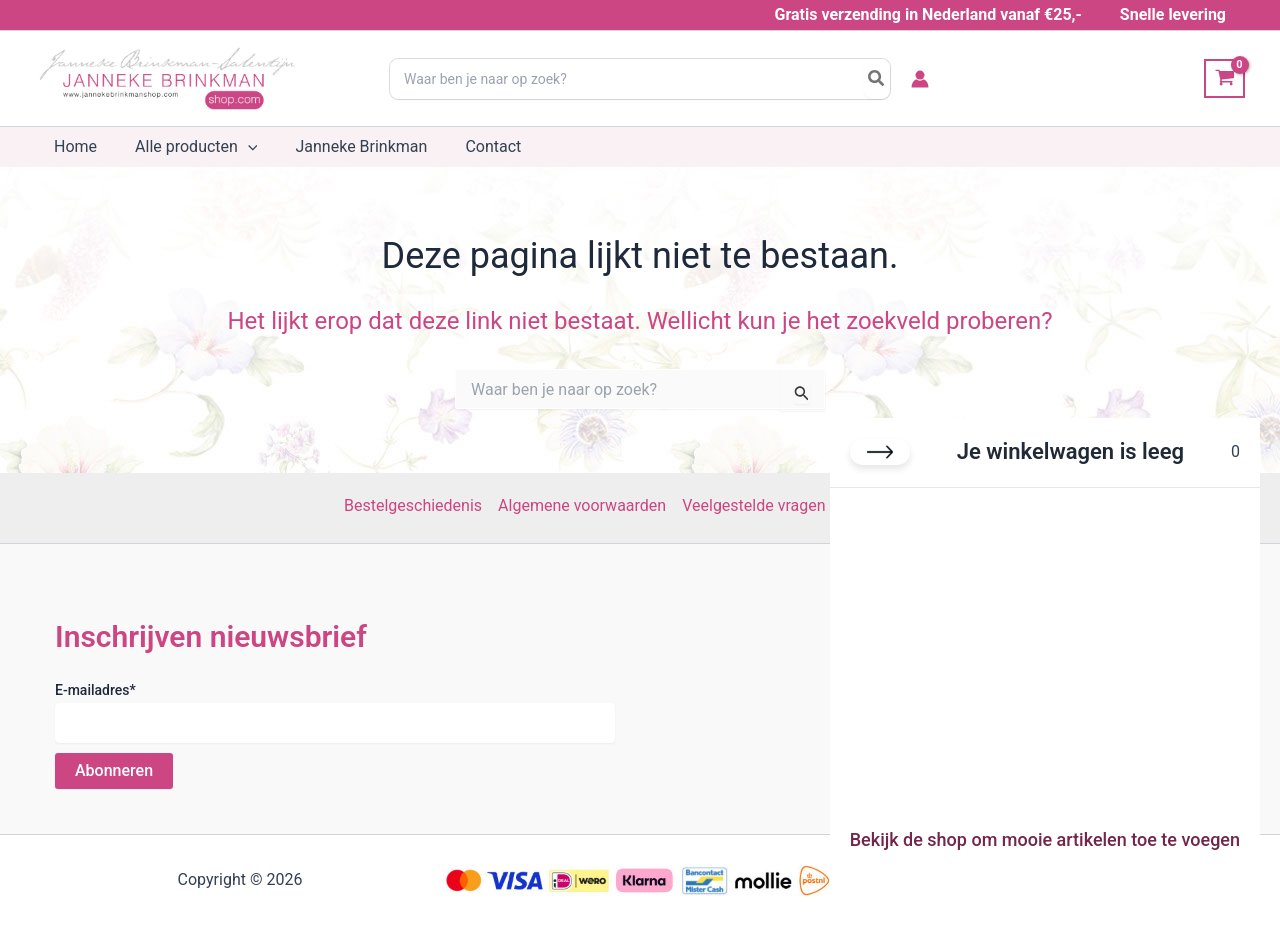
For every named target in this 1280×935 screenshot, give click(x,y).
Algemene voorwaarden (582, 505)
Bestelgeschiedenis (413, 505)
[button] (239, 147)
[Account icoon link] (920, 79)
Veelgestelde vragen (753, 505)
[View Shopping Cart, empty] (1224, 78)
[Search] (877, 79)
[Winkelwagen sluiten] (880, 452)
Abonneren (114, 770)
